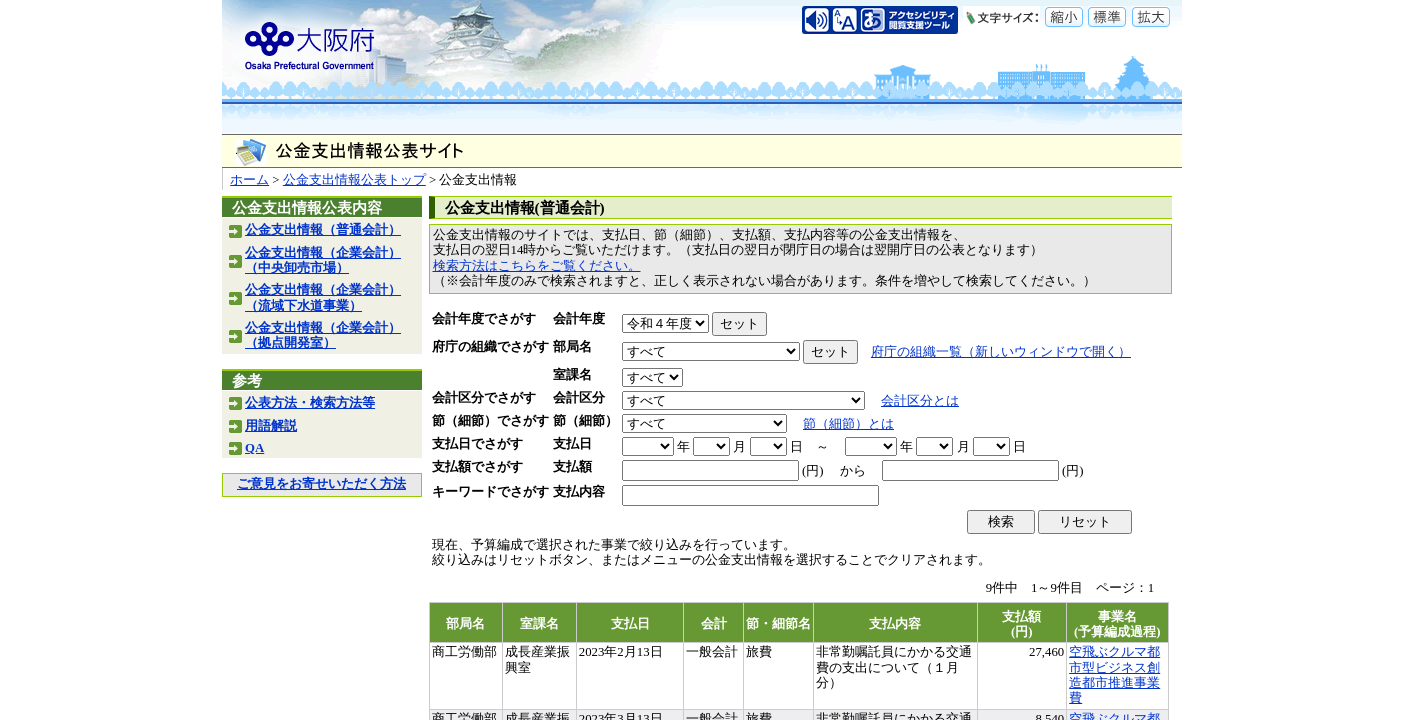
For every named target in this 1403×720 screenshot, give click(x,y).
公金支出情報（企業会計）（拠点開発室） (323, 335)
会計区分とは (920, 401)
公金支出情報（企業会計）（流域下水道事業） (323, 297)
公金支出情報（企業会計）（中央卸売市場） (323, 260)
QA (254, 448)
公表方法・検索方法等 (310, 403)
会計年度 (579, 319)
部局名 (572, 347)
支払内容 (579, 492)
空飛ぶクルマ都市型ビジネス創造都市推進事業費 (1114, 675)
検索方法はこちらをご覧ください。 (537, 266)
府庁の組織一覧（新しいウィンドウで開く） (1001, 352)
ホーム (249, 180)
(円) (813, 471)
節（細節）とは (848, 424)
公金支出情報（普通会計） (323, 230)
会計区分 (579, 398)
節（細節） (585, 421)
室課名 (572, 375)
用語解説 (271, 426)
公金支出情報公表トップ (354, 180)
